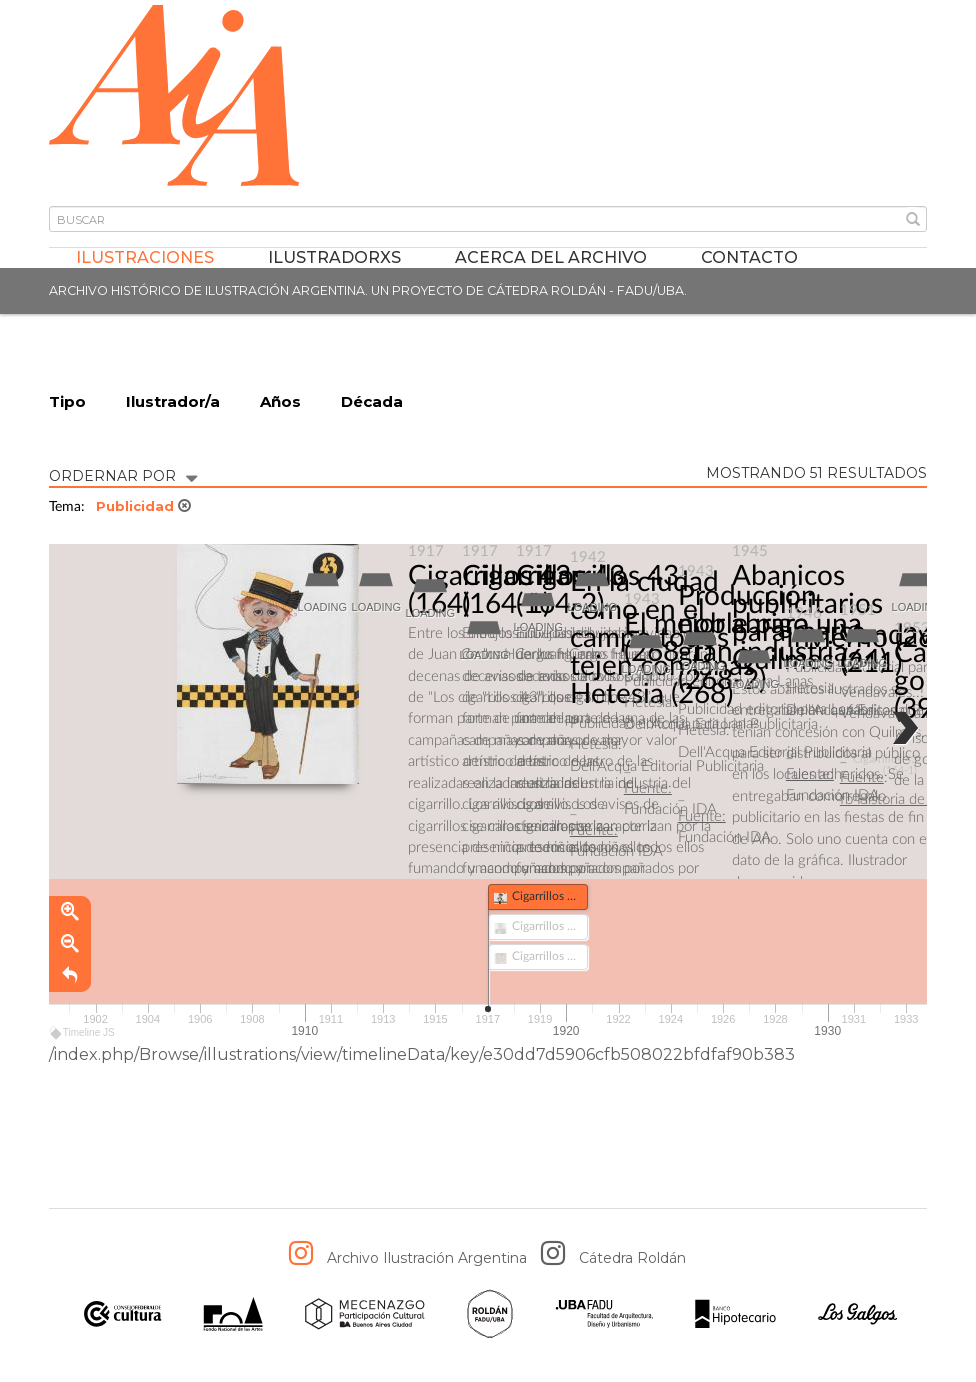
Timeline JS (83, 1032)
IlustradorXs (334, 257)
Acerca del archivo (551, 257)
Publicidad (143, 506)
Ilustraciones (145, 257)
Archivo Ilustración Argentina (427, 1258)
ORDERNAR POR (123, 474)
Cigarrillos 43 (489, 576)
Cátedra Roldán (632, 1258)
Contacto (749, 257)
